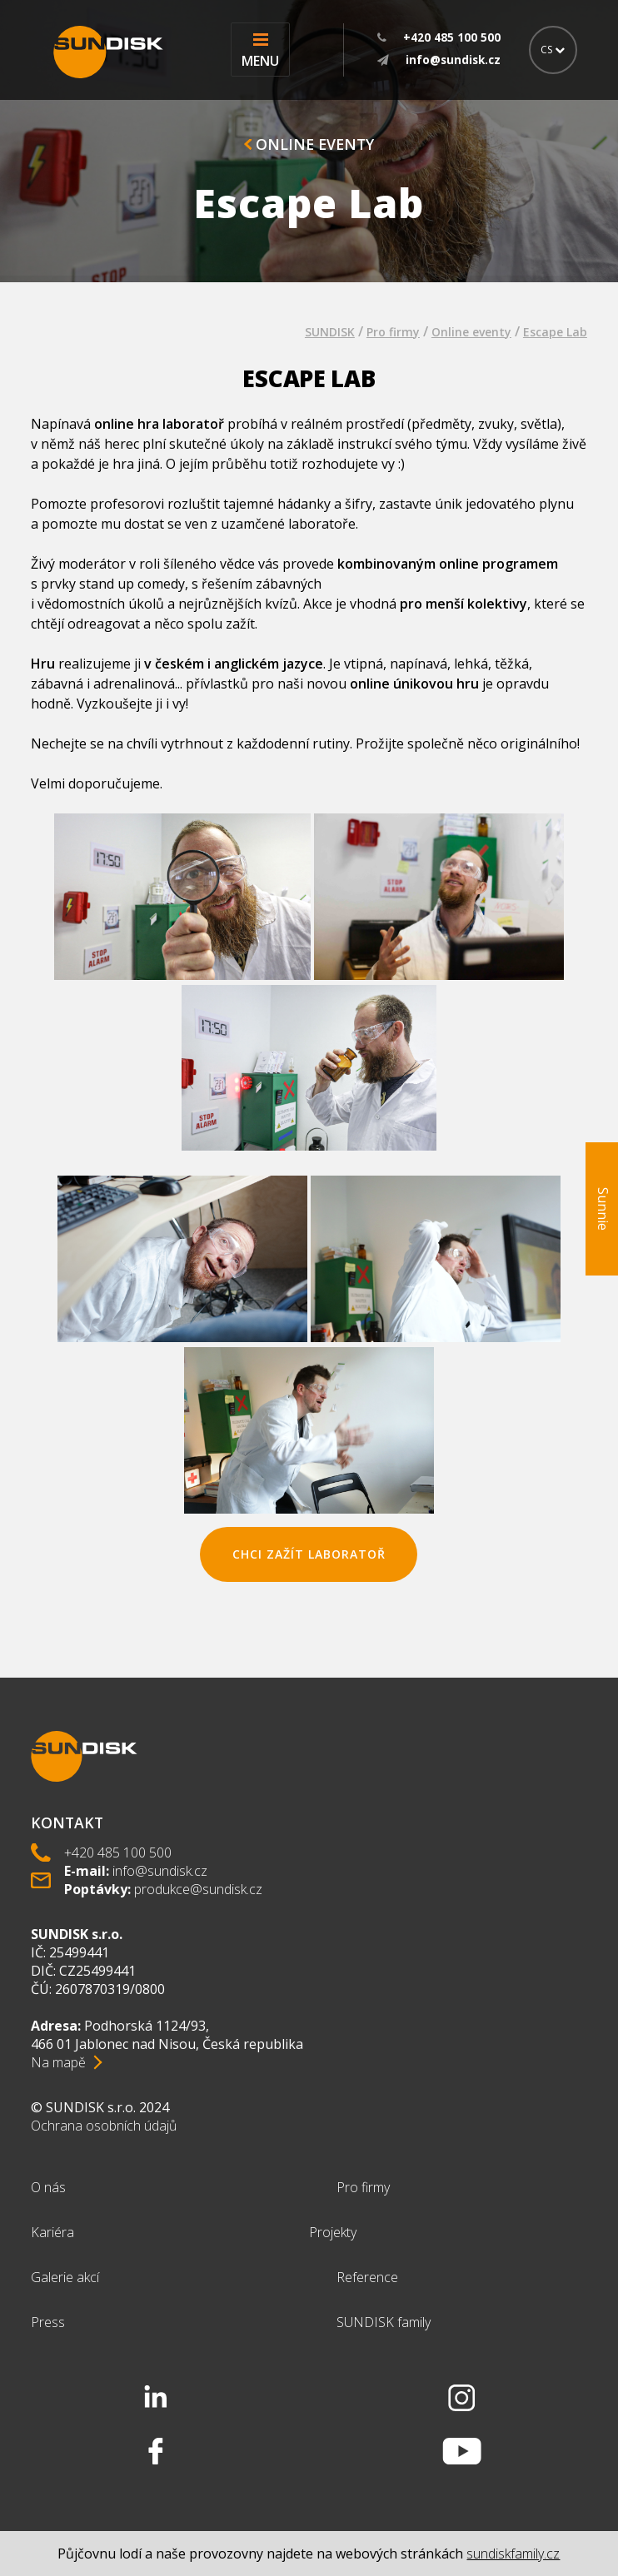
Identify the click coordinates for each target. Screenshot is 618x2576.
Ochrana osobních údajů (104, 2125)
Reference (367, 2277)
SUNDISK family (383, 2322)
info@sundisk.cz (159, 1871)
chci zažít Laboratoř (309, 1554)
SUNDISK (330, 332)
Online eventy (308, 144)
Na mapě (58, 2062)
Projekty (332, 2232)
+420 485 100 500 (118, 1852)
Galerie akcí (65, 2277)
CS (553, 49)
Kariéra (52, 2232)
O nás (48, 2187)
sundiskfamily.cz (513, 2553)
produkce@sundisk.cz (198, 1889)
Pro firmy (393, 332)
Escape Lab (555, 332)
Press (48, 2322)
